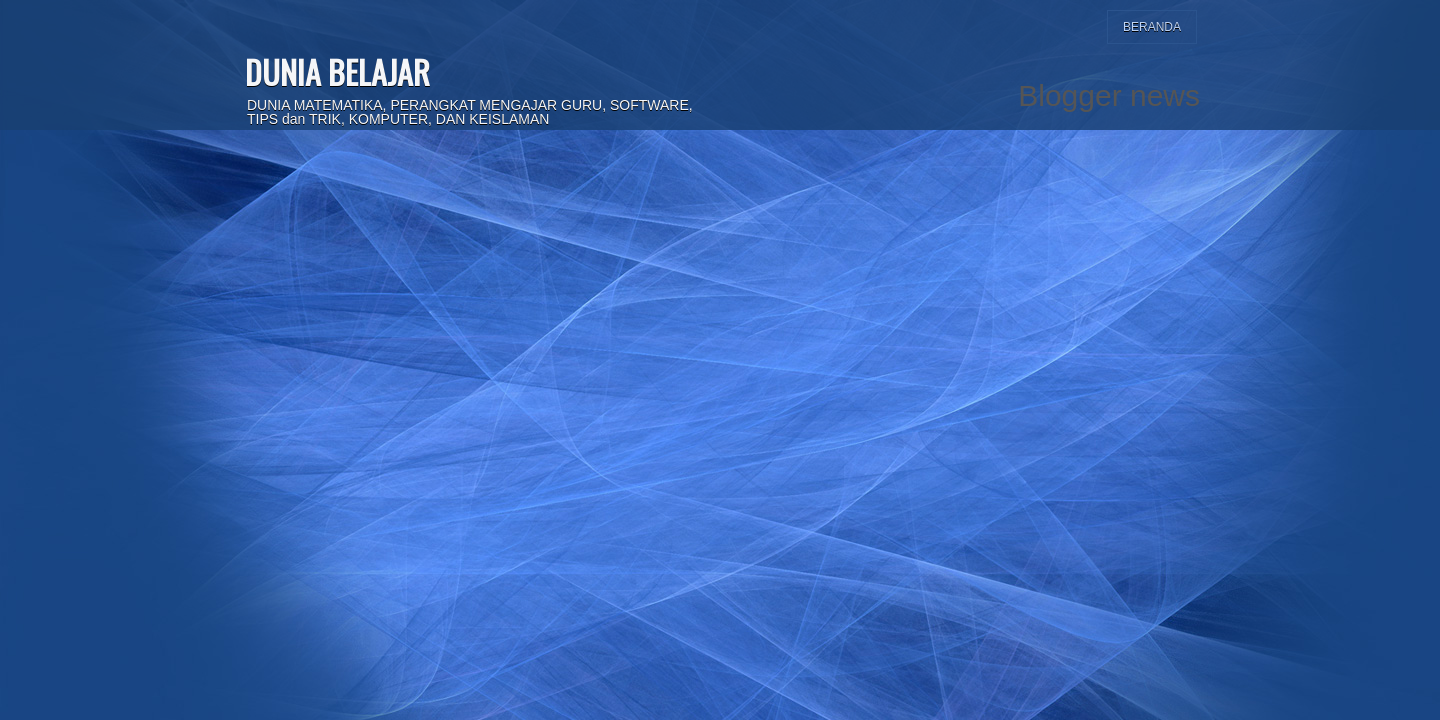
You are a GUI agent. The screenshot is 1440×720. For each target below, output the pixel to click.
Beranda (1152, 27)
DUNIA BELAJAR (337, 71)
